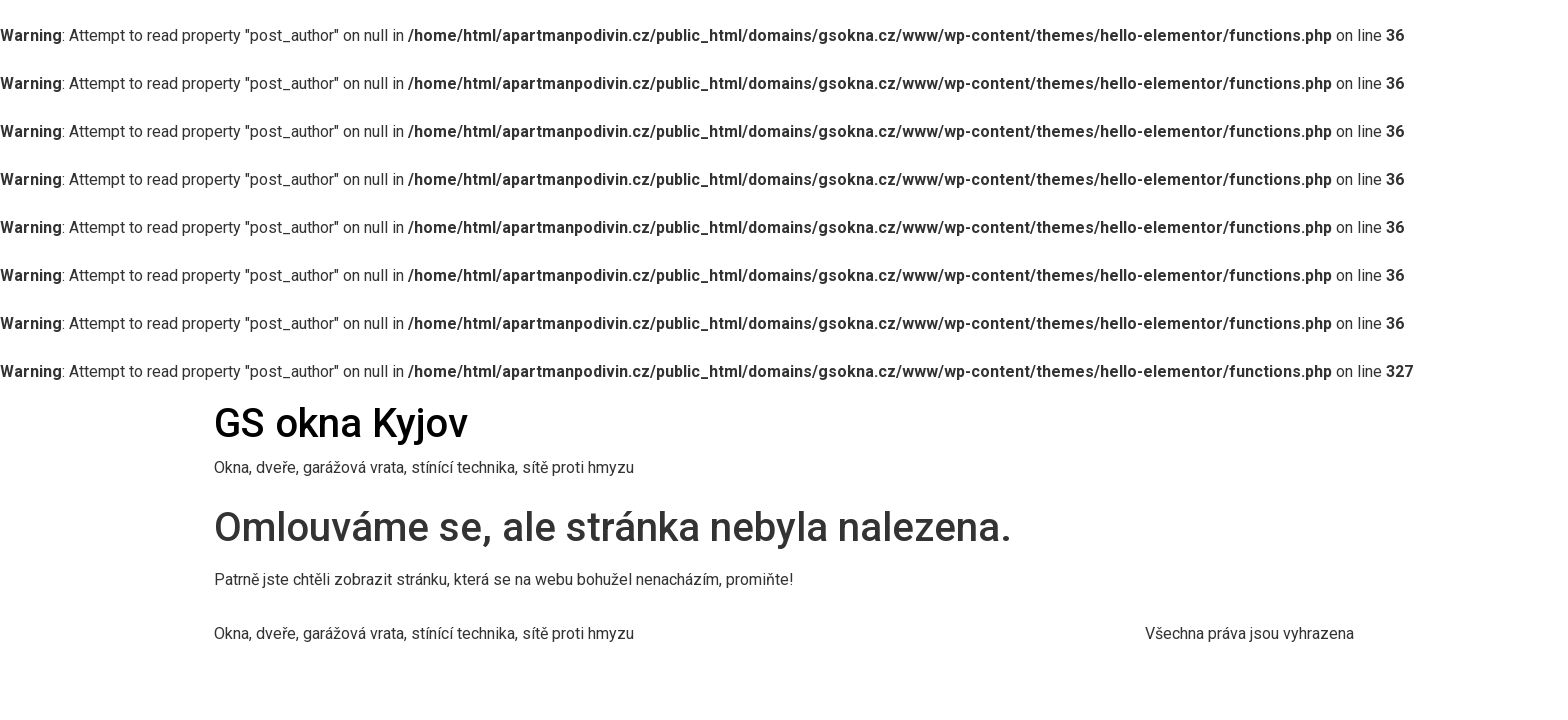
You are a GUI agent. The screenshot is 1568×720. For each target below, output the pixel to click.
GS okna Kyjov (341, 423)
